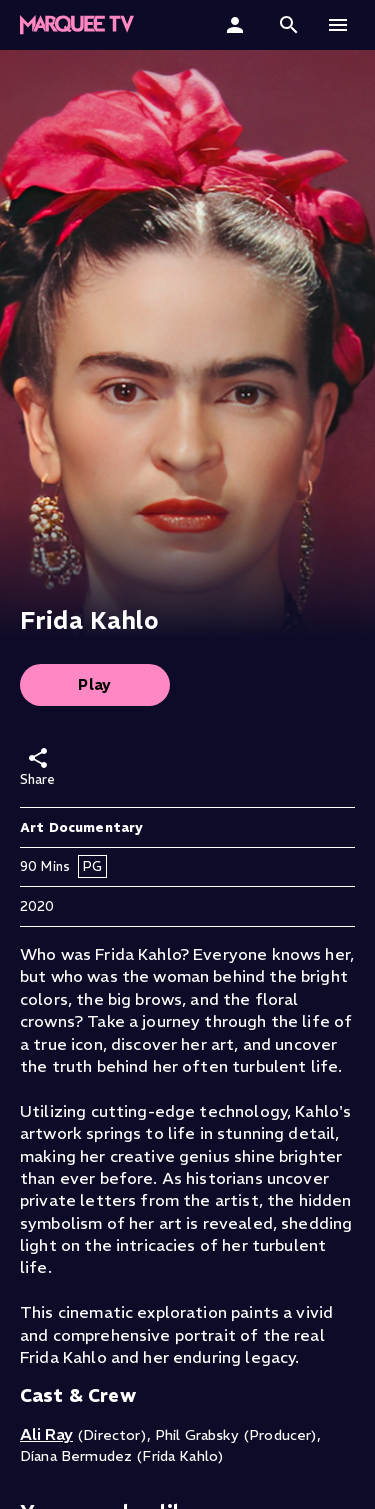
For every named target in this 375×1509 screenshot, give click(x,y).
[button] (289, 25)
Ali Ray (46, 1434)
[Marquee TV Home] (77, 25)
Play (95, 684)
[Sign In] (237, 25)
